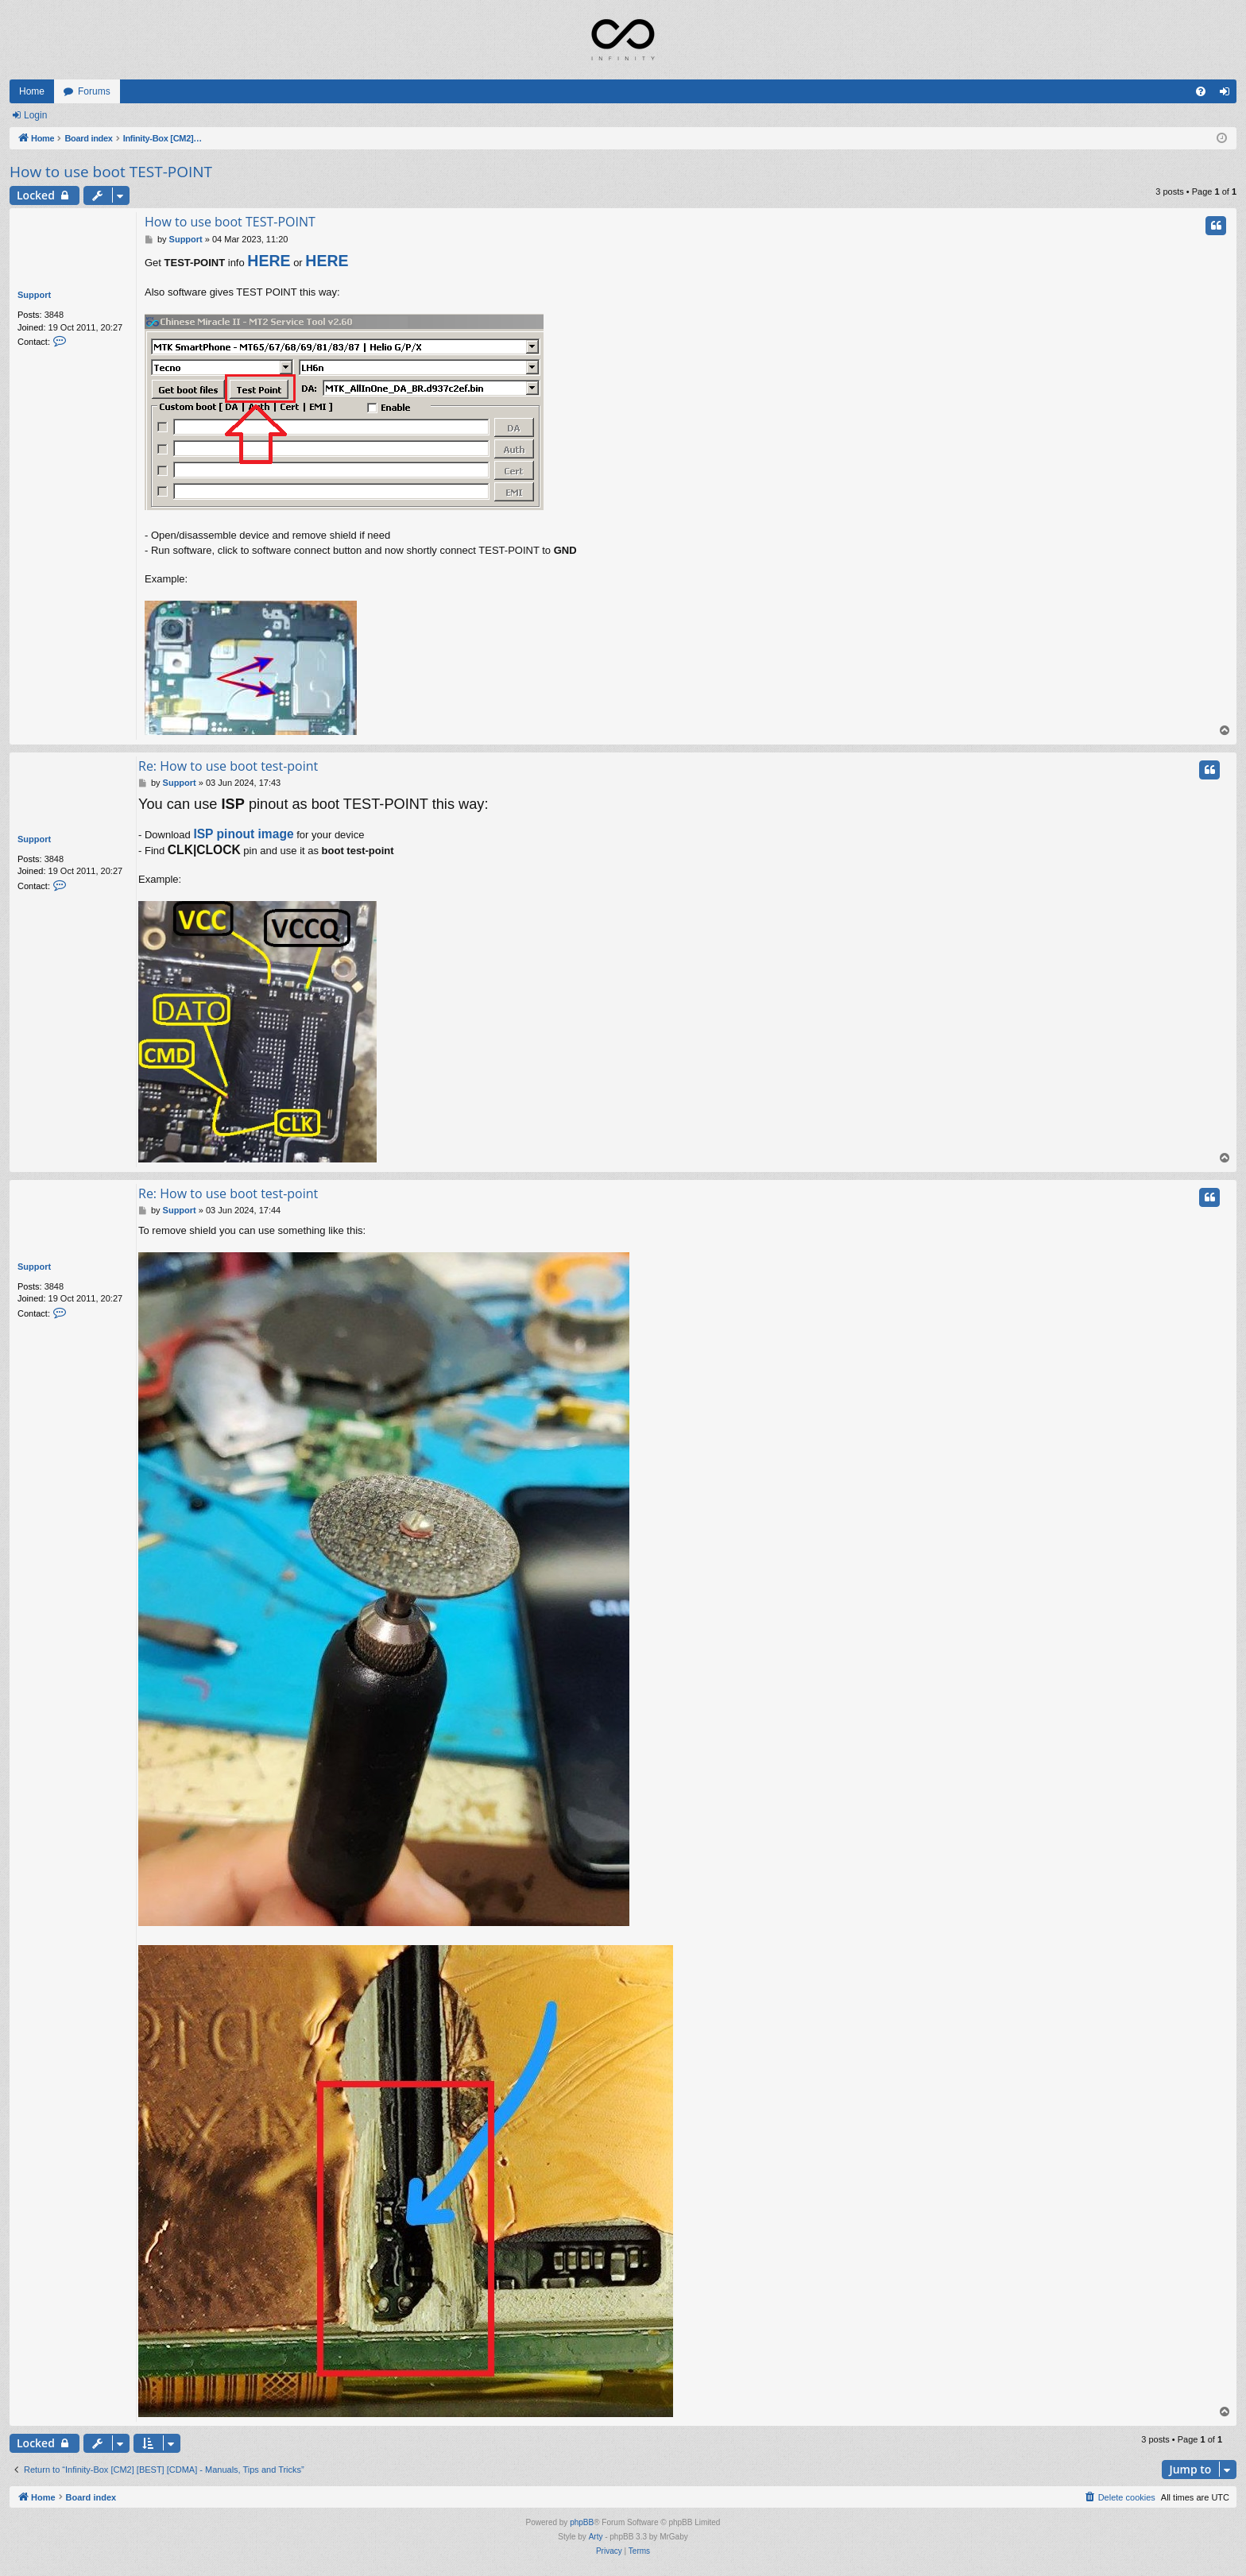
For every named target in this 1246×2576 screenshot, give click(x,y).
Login (35, 115)
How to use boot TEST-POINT (111, 171)
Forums (94, 91)
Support (34, 295)
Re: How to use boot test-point (228, 766)
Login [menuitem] (1228, 94)
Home (31, 91)
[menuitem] (1201, 91)
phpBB (582, 2522)
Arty (596, 2536)
